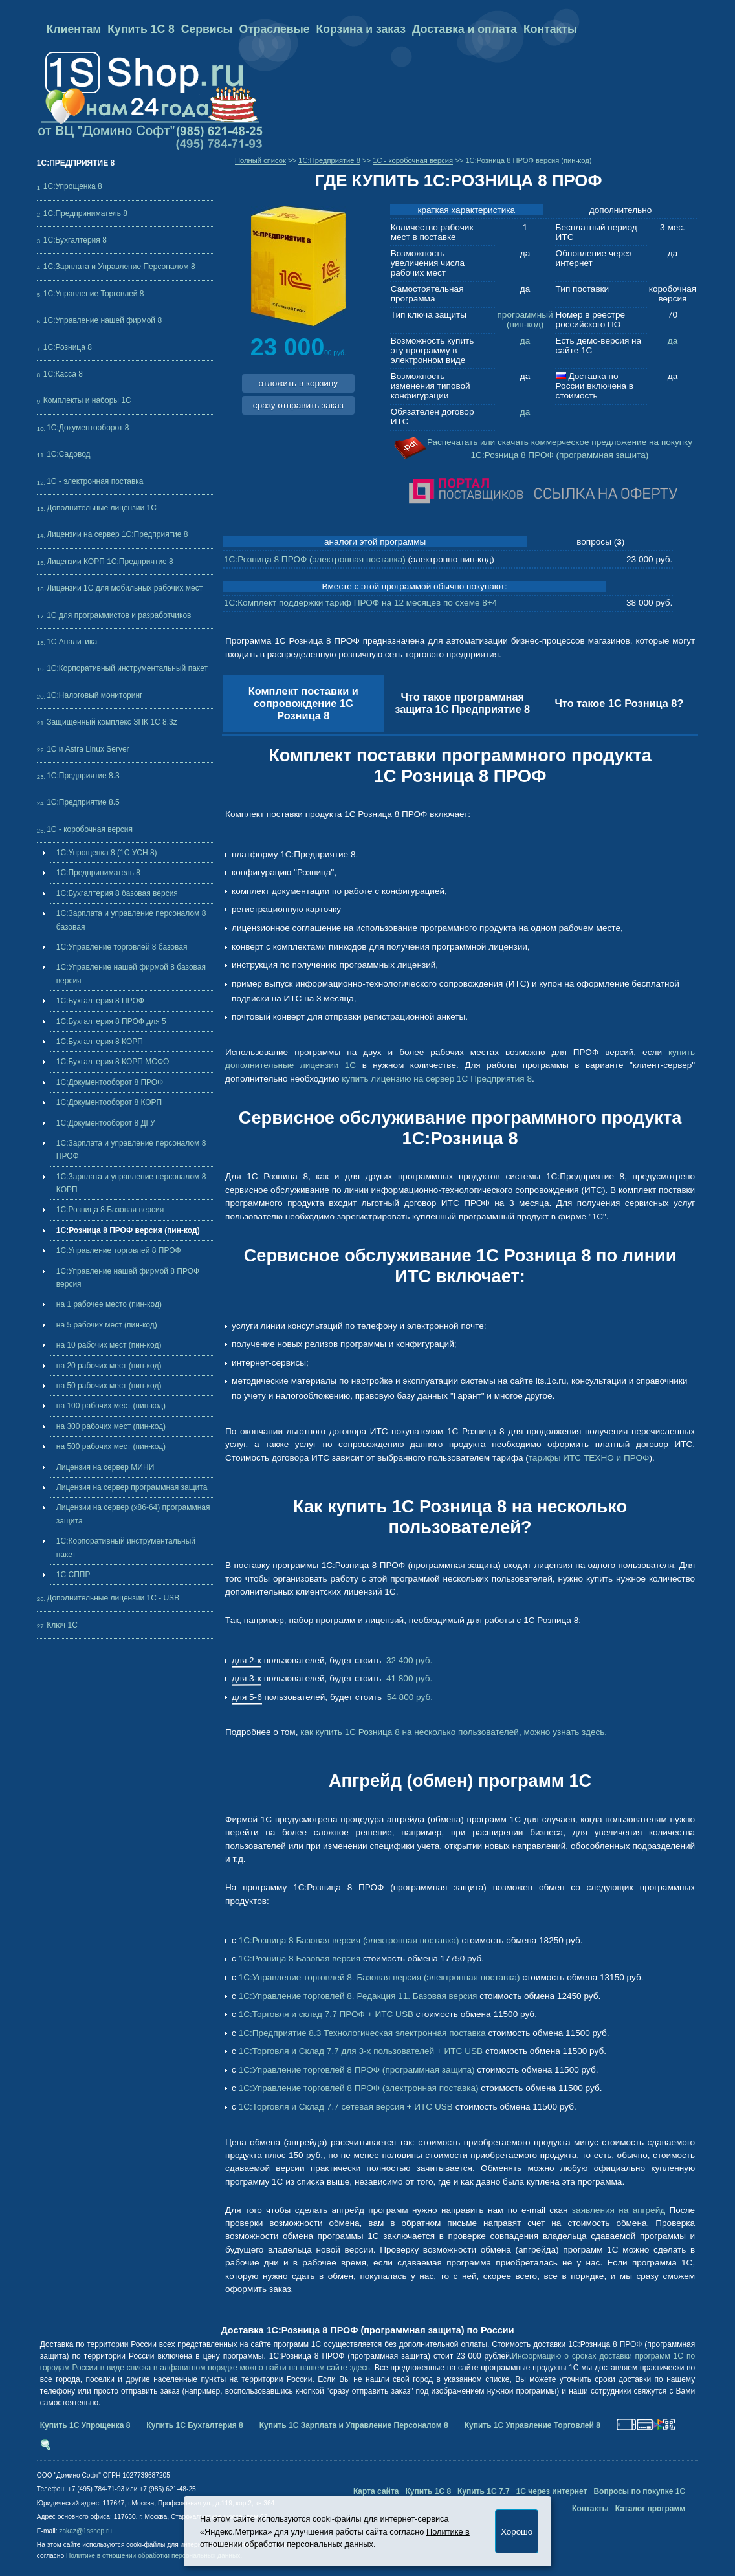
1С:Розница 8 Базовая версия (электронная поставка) (349, 1940)
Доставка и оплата (464, 29)
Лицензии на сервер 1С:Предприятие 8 (117, 534)
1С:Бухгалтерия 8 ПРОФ (100, 1000)
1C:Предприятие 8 (329, 160)
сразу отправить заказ (298, 405)
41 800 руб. (408, 1678)
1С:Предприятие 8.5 (83, 802)
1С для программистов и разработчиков (119, 615)
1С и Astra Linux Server (88, 749)
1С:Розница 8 (67, 347)
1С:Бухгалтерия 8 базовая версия (117, 893)
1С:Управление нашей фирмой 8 (102, 320)
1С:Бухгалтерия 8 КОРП (99, 1041)
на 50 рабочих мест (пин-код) (109, 1385)
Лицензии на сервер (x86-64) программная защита (133, 1514)
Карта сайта (376, 2491)
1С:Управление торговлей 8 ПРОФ (118, 1250)
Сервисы (207, 29)
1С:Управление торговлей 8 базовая (122, 947)
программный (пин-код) (525, 319)
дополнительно (620, 210)
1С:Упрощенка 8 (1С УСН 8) (106, 852)
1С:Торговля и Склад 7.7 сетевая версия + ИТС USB (346, 2107)
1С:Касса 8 (63, 373)
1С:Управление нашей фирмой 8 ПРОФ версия (127, 1278)
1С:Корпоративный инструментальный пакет (127, 668)
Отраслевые (274, 29)
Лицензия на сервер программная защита (132, 1487)
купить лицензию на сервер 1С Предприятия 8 (437, 1079)
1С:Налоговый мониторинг (94, 695)
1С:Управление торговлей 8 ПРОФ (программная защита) (357, 2070)
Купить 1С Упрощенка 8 (85, 2425)
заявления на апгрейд (618, 2210)
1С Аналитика (72, 641)
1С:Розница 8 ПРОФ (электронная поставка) (315, 559)
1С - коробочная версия (90, 829)
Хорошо (516, 2532)
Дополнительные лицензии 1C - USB (113, 1597)
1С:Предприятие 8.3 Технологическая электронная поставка (362, 2033)
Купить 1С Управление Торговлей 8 (532, 2425)
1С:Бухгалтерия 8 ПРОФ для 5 (111, 1021)
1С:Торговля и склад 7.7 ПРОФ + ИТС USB (326, 2014)
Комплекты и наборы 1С (87, 400)
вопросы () (600, 542)
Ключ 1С (62, 1625)
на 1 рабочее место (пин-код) (109, 1304)
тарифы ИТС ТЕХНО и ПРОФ (589, 1458)
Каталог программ (650, 2508)
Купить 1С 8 (140, 29)
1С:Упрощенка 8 (72, 186)
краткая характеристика (467, 210)
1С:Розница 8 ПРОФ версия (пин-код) (128, 1230)
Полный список (260, 160)
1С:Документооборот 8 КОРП (109, 1102)
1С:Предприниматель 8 (85, 213)
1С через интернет (551, 2491)
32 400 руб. (408, 1660)
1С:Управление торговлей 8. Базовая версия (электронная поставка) (379, 1977)
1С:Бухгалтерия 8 (75, 240)
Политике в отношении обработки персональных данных (153, 2555)
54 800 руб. (408, 1697)
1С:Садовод (68, 454)
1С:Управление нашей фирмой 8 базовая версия (131, 974)
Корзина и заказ (360, 29)
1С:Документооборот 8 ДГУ (105, 1123)
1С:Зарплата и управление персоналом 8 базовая (131, 920)
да (525, 340)
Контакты (550, 29)
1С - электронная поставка (95, 481)
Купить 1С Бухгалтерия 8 (194, 2425)
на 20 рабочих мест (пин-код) (109, 1365)
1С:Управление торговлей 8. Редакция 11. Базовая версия (358, 1996)
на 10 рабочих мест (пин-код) (109, 1344)
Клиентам (74, 29)
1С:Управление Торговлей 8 (93, 293)
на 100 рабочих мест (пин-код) (111, 1405)
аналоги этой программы (375, 542)
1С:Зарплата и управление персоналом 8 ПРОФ (131, 1150)
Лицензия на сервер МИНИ (105, 1467)
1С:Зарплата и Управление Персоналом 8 (119, 266)
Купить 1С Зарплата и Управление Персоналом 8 (353, 2425)
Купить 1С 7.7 (483, 2491)
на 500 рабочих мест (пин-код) (111, 1446)
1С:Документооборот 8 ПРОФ (109, 1082)
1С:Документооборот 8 (88, 427)
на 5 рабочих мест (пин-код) (106, 1324)
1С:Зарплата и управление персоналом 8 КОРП (131, 1183)
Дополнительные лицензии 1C (102, 507)
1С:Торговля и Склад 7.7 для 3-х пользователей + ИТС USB (361, 2051)
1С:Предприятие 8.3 (83, 775)
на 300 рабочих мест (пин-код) (111, 1426)
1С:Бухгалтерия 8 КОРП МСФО (113, 1061)
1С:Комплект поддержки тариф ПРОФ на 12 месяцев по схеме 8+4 (360, 602)
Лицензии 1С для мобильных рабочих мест (125, 588)
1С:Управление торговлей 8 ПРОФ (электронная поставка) (359, 2088)
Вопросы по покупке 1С (639, 2491)
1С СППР (73, 1574)
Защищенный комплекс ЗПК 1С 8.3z (112, 721)
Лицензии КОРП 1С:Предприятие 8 (110, 561)
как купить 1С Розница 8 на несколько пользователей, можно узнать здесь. (453, 1732)
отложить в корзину (298, 383)
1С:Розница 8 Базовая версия (110, 1209)
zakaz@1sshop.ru (85, 2531)
